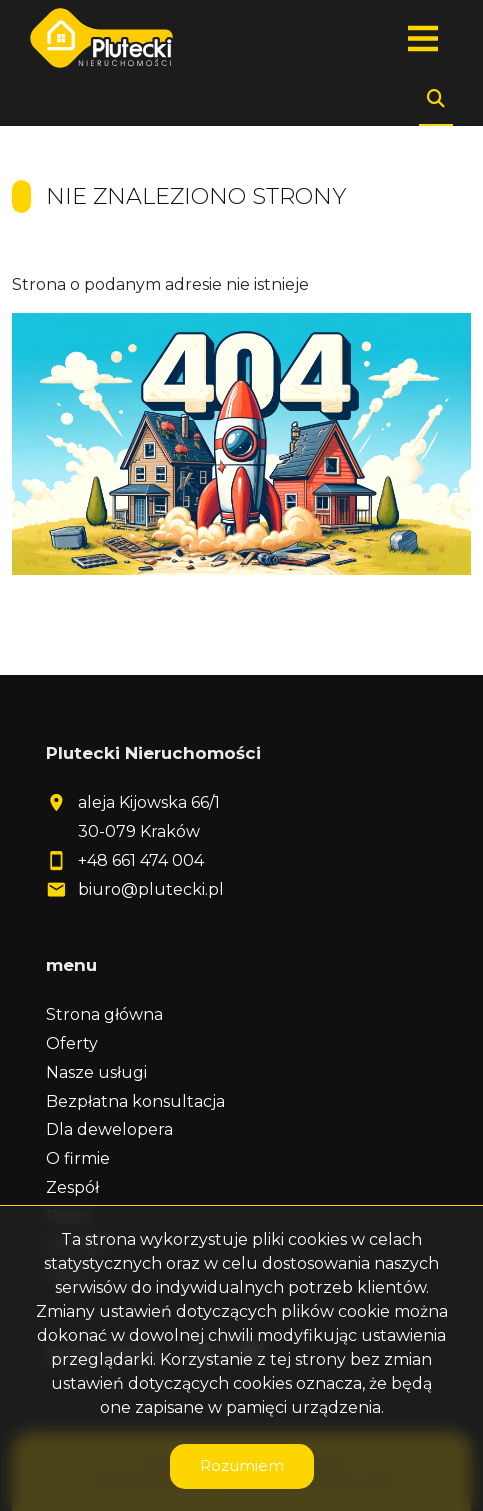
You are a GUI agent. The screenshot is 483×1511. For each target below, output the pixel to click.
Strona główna (104, 1014)
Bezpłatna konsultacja (135, 1101)
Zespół (72, 1187)
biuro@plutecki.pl (151, 889)
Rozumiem (242, 1465)
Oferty (72, 1043)
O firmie (78, 1158)
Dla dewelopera (109, 1129)
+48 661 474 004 (141, 860)
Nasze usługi (96, 1072)
